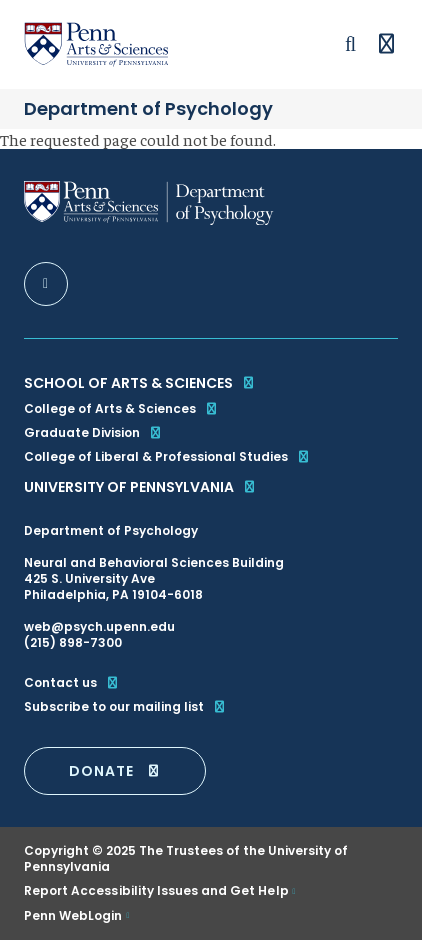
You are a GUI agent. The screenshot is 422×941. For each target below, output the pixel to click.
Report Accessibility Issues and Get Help (156, 891)
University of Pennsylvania (140, 487)
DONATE (115, 771)
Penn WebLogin (73, 916)
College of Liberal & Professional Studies (167, 456)
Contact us (72, 683)
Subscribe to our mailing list (125, 707)
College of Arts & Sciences (121, 408)
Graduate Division (93, 432)
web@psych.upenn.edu (99, 626)
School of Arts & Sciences (140, 383)
